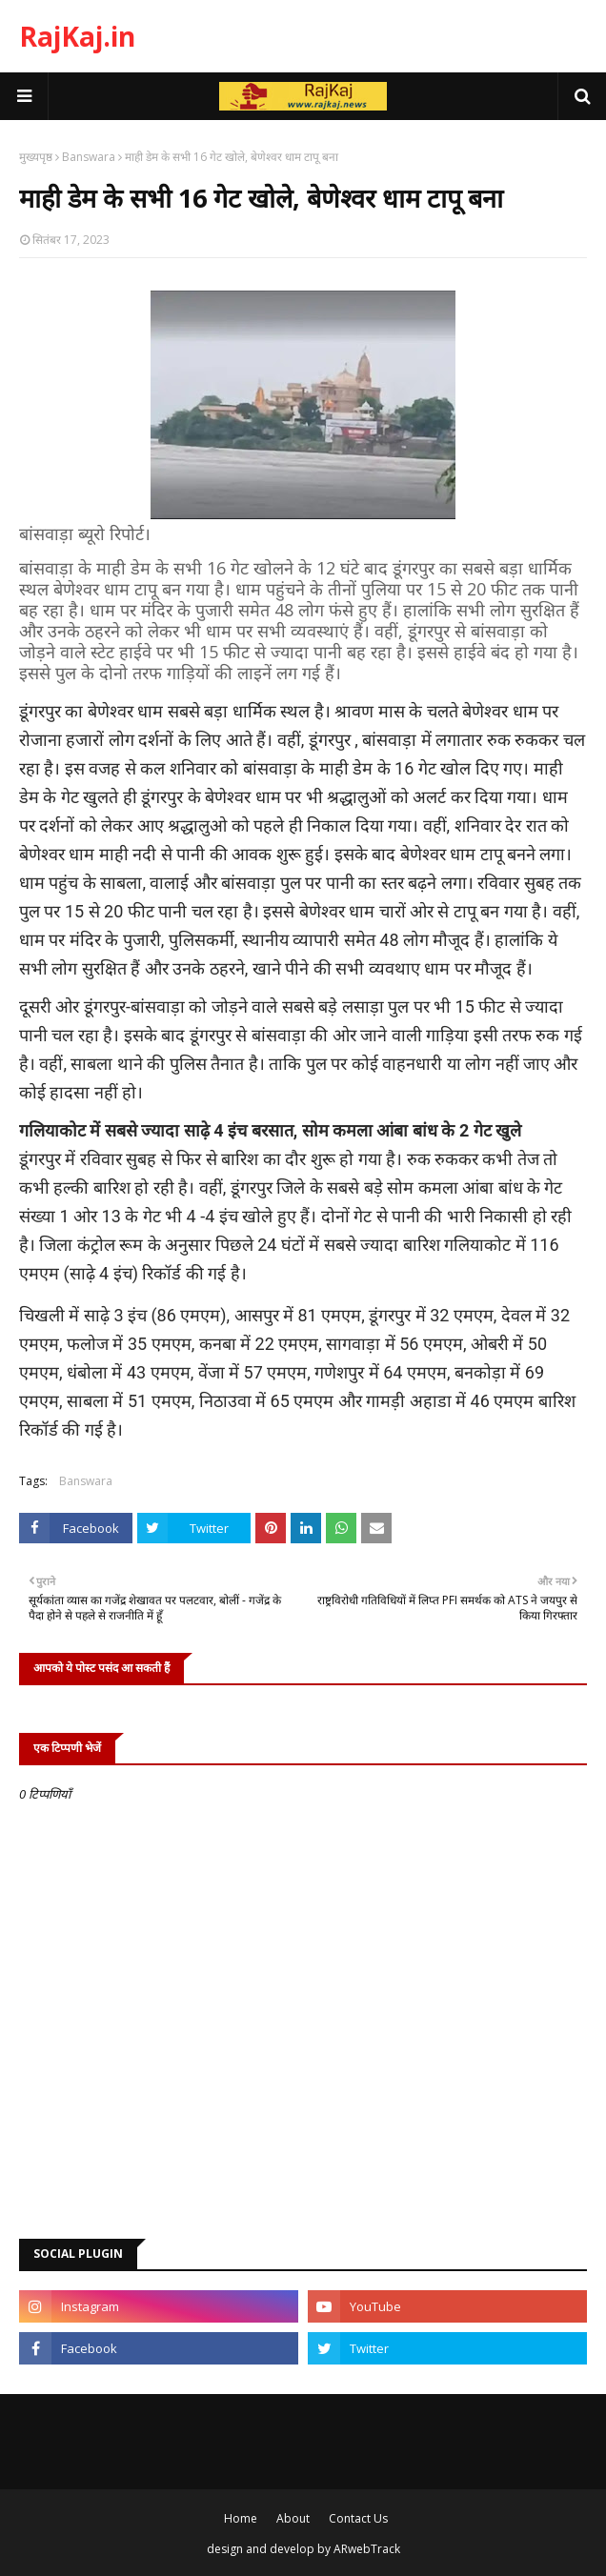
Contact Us (358, 2518)
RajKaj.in (77, 36)
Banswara (88, 157)
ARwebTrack (366, 2549)
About (293, 2518)
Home (240, 2518)
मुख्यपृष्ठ (35, 157)
